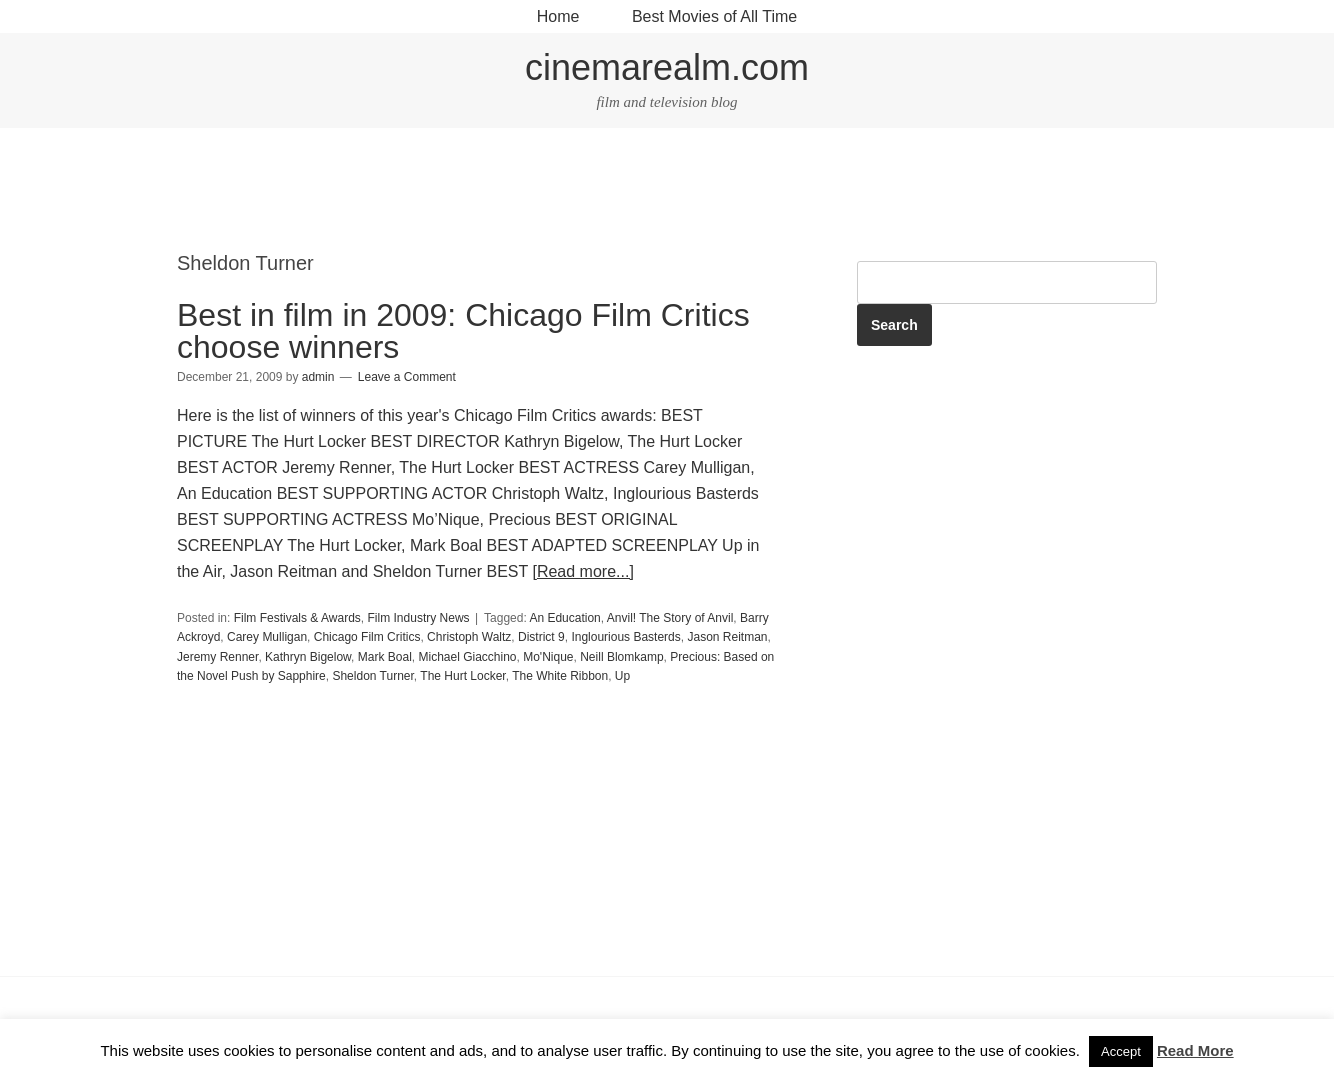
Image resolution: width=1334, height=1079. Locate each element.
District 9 (541, 637)
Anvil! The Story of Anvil (670, 618)
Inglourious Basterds (625, 637)
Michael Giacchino (467, 657)
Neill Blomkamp (621, 657)
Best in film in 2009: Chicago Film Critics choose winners (463, 331)
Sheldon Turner (372, 676)
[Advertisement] (667, 192)
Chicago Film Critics (367, 637)
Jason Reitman (727, 637)
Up (622, 676)
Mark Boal (385, 657)
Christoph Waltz (469, 637)
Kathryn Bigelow (308, 657)
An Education (564, 618)
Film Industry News (419, 618)
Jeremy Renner (217, 657)
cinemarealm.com (667, 67)
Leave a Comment (407, 377)
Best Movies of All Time (714, 16)
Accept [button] (1121, 1051)
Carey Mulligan (267, 637)
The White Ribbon (560, 676)
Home (558, 16)
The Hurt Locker (462, 676)
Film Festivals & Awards (297, 618)
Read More (1195, 1050)
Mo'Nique (548, 657)
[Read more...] (582, 571)
